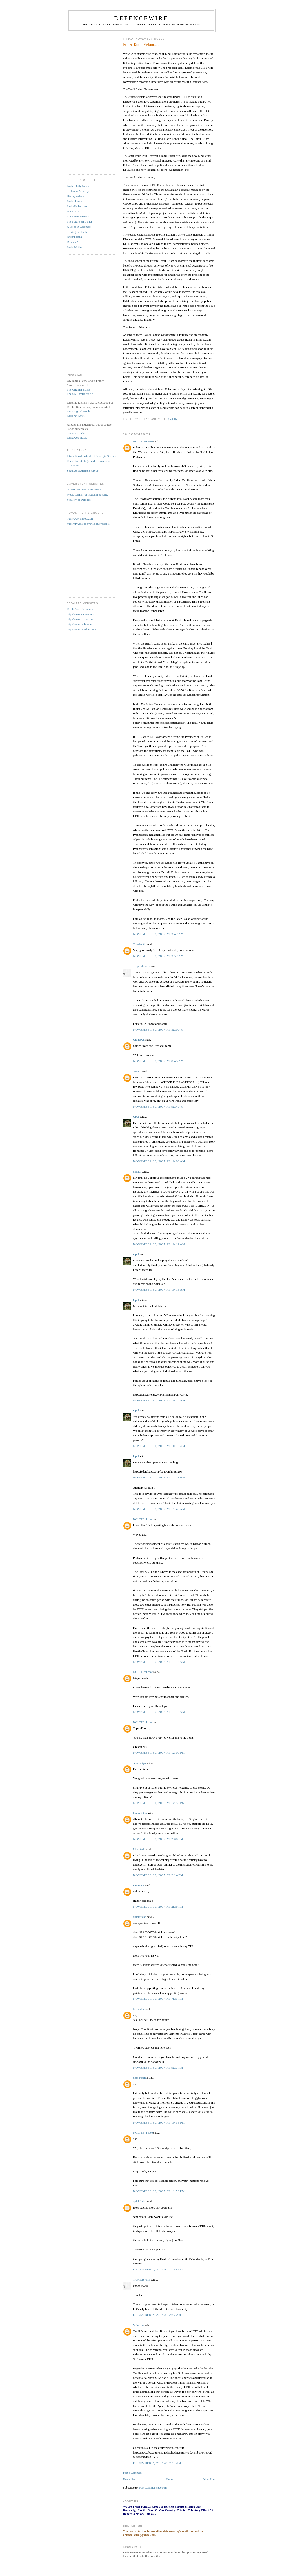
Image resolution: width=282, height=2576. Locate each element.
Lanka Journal (75, 201)
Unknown (139, 1039)
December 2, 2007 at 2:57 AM (157, 2314)
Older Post (209, 2479)
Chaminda (139, 1849)
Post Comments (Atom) (153, 2487)
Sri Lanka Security (78, 191)
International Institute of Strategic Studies (91, 456)
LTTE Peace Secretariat (81, 609)
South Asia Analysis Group (83, 470)
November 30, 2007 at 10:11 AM (159, 1244)
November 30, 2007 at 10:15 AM (159, 1289)
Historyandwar (75, 196)
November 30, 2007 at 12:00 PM (159, 1752)
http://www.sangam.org (80, 614)
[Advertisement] (85, 101)
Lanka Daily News (78, 186)
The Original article (78, 389)
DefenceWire (141, 18)
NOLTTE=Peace (143, 441)
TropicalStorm (141, 966)
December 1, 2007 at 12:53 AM (158, 2269)
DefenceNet (74, 242)
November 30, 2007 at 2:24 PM (158, 1875)
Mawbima (73, 211)
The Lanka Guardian (79, 216)
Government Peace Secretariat (84, 489)
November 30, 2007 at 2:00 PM (158, 1839)
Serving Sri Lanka (77, 232)
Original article (76, 433)
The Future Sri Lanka (79, 221)
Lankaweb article (77, 437)
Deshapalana (74, 236)
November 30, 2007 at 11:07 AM (159, 1477)
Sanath (137, 1071)
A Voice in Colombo (79, 226)
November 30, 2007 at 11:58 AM (159, 1711)
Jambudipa (139, 1763)
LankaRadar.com (77, 206)
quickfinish (140, 1916)
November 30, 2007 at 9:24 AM (158, 1106)
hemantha (139, 2009)
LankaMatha (74, 247)
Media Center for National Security (87, 494)
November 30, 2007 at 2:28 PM (158, 1906)
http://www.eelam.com (80, 619)
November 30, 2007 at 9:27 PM (158, 2067)
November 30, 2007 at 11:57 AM (159, 1661)
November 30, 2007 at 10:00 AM (159, 1161)
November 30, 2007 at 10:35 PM (159, 2122)
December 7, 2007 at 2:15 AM (157, 2463)
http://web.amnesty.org (80, 518)
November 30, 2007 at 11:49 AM (159, 1509)
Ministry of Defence (79, 499)
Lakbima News (76, 415)
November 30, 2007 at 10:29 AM (159, 1400)
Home (169, 2479)
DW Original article (78, 411)
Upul (136, 1116)
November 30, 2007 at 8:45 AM (158, 1061)
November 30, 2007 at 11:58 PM (159, 2191)
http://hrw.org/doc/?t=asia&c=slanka (88, 523)
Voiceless (138, 2325)
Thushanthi (140, 944)
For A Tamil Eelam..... (141, 44)
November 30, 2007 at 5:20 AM (158, 1029)
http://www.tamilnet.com (81, 629)
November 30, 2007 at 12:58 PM (159, 1803)
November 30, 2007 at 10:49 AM (159, 1446)
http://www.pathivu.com (81, 624)
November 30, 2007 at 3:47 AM (158, 934)
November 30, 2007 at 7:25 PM (158, 1998)
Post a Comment (132, 2472)
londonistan (140, 1813)
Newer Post (130, 2479)
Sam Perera (140, 2077)
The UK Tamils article (80, 393)
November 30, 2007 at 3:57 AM (158, 956)
